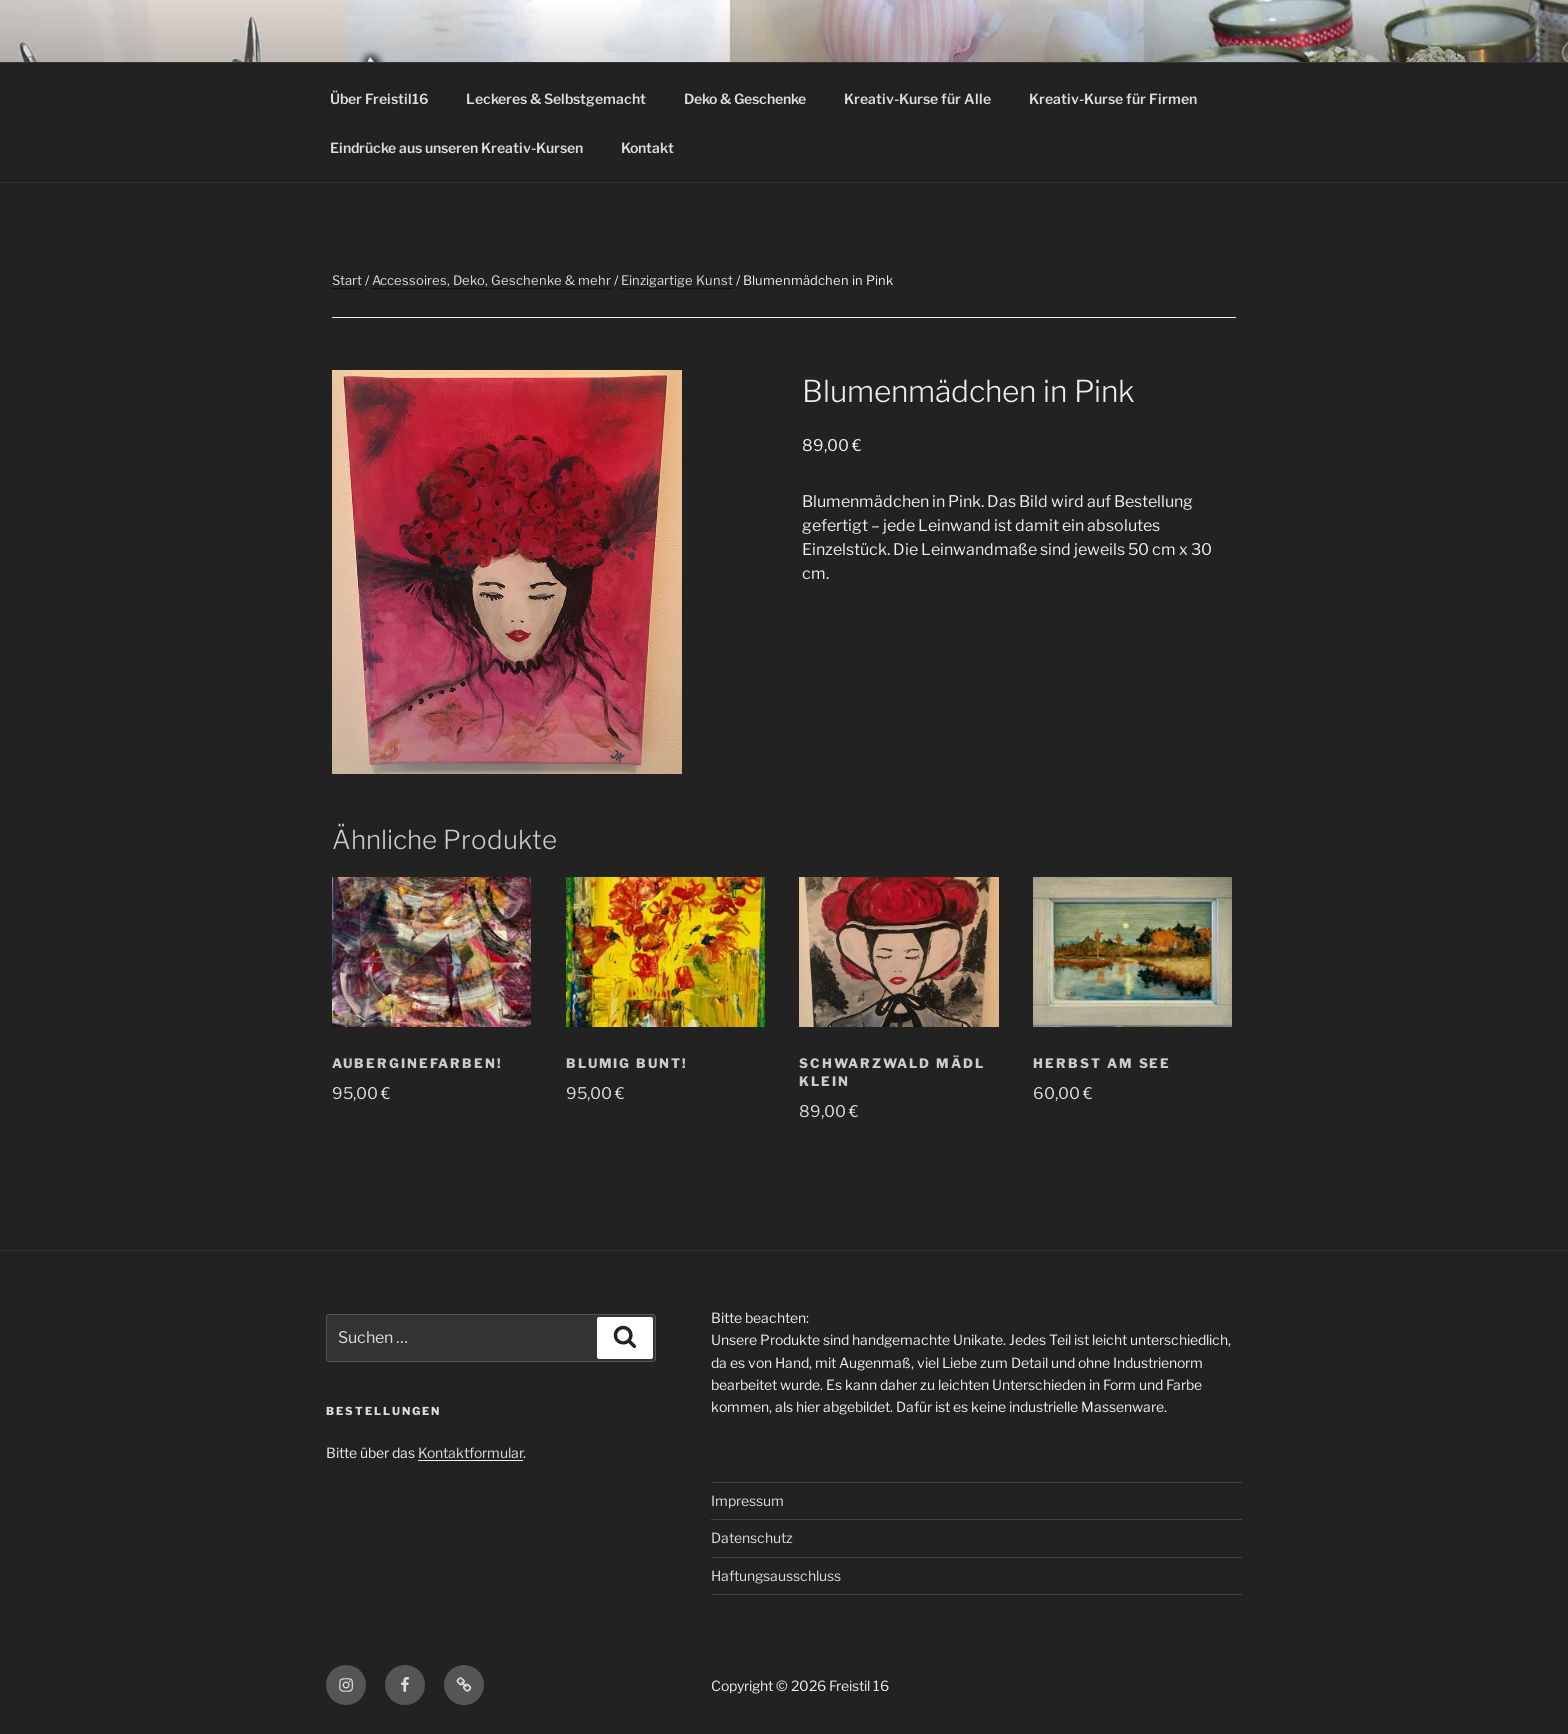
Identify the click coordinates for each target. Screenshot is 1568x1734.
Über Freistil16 (379, 98)
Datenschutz (752, 1537)
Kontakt (647, 147)
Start (347, 280)
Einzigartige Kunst (677, 280)
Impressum (747, 1500)
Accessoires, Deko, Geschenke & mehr (491, 280)
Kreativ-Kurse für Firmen (1113, 98)
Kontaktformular (470, 1452)
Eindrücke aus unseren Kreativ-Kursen (456, 147)
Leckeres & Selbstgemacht (556, 98)
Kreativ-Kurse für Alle (917, 98)
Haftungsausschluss (776, 1575)
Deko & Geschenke (745, 98)
